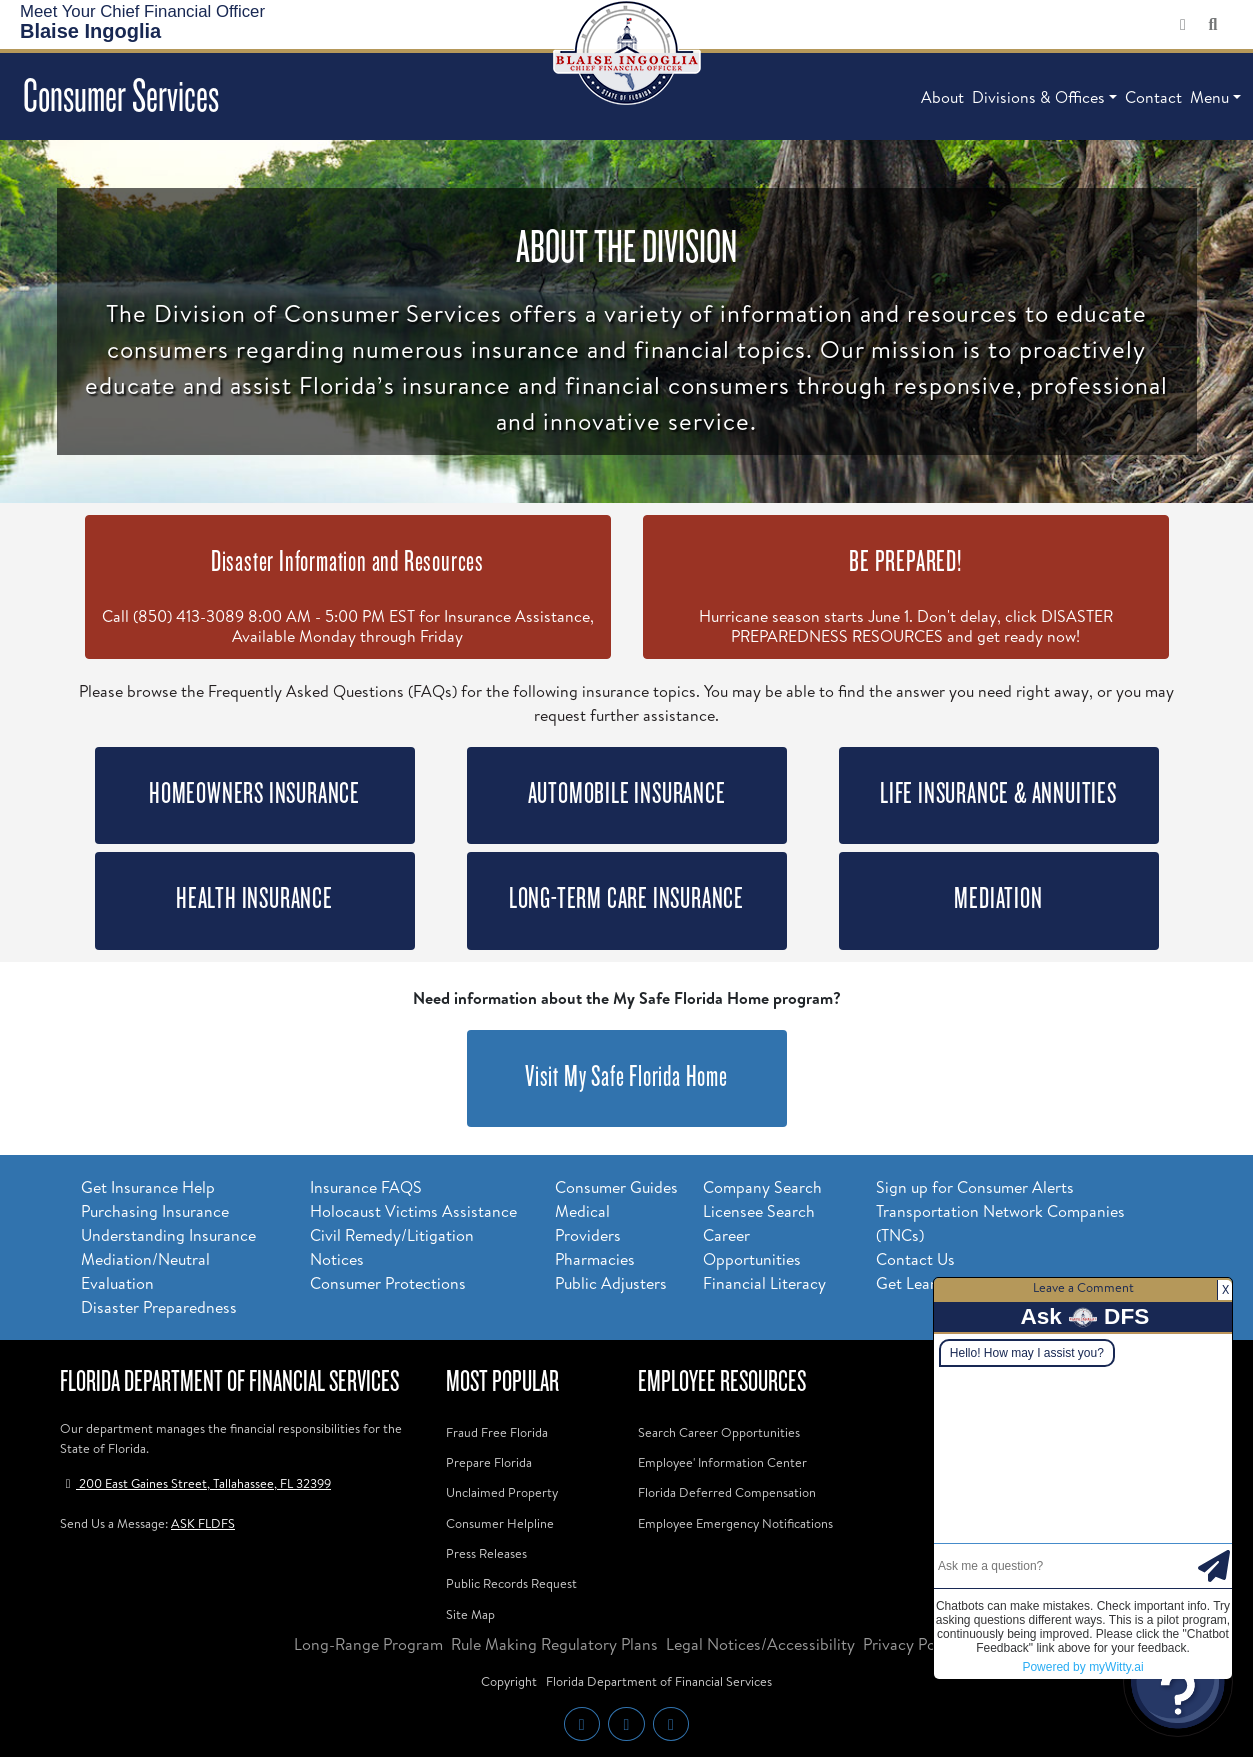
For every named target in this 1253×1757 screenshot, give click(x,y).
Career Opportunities (752, 1247)
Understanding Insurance (168, 1235)
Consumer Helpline (500, 1523)
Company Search (762, 1187)
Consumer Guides (616, 1187)
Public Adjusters (611, 1283)
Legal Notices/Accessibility (760, 1644)
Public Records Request (511, 1583)
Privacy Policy (911, 1644)
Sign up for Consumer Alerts (975, 1187)
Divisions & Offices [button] (1038, 97)
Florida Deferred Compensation (727, 1492)
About (942, 97)
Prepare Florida (489, 1462)
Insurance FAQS (366, 1187)
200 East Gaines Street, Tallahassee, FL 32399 (195, 1483)
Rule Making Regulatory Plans (554, 1644)
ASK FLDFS (203, 1523)
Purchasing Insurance (155, 1211)
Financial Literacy (764, 1283)
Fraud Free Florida (497, 1432)
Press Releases (486, 1553)
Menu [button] (1209, 97)
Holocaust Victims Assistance (413, 1211)
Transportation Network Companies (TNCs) (1000, 1223)
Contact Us (915, 1259)
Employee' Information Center (722, 1462)
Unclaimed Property (502, 1492)
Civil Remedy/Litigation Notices (392, 1247)
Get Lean (907, 1283)
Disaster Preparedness (159, 1307)
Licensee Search (759, 1211)
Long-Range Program (368, 1644)
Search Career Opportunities (719, 1432)
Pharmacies (595, 1259)
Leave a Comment (1083, 1287)
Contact (1153, 97)
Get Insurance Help (148, 1187)
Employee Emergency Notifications (735, 1523)
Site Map (470, 1614)
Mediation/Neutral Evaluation (145, 1271)
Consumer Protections (388, 1283)
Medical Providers (588, 1223)
